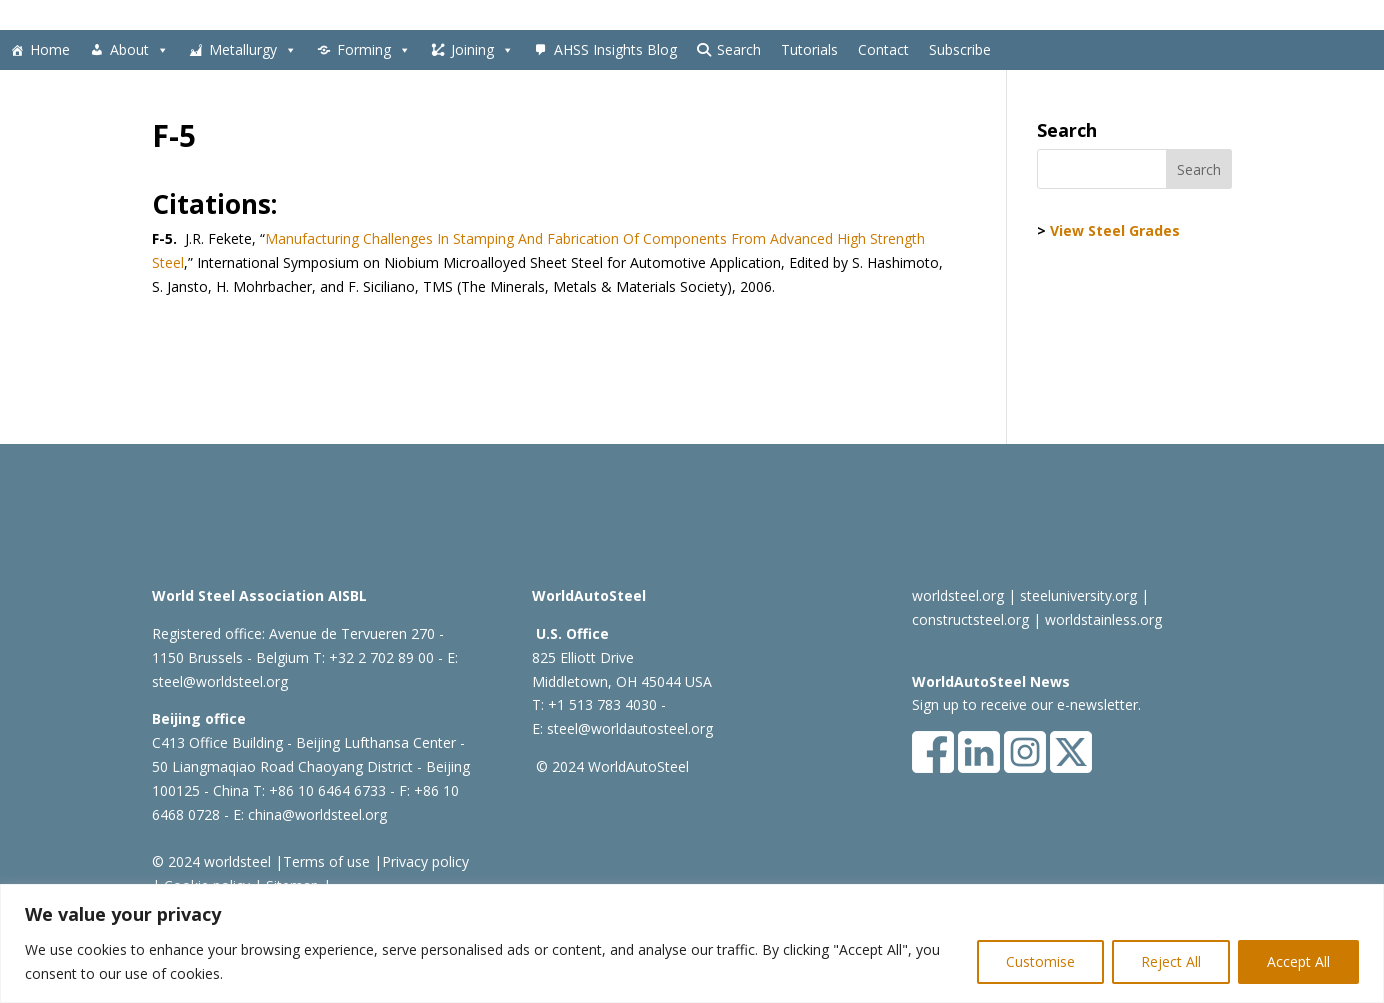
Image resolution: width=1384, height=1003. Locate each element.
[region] (692, 943)
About (139, 50)
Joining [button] (482, 50)
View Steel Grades (1115, 230)
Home (50, 49)
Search (739, 49)
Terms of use (326, 861)
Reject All (1171, 961)
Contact (883, 49)
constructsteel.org (970, 619)
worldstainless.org (1103, 619)
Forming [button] (374, 50)
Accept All (1298, 961)
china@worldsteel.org (317, 814)
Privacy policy (425, 861)
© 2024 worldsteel (211, 861)
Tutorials (809, 49)
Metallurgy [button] (253, 50)
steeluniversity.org (1078, 595)
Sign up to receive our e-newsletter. (1026, 704)
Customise (1040, 961)
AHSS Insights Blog (615, 49)
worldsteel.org (958, 595)
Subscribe (960, 49)
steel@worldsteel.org (220, 681)
